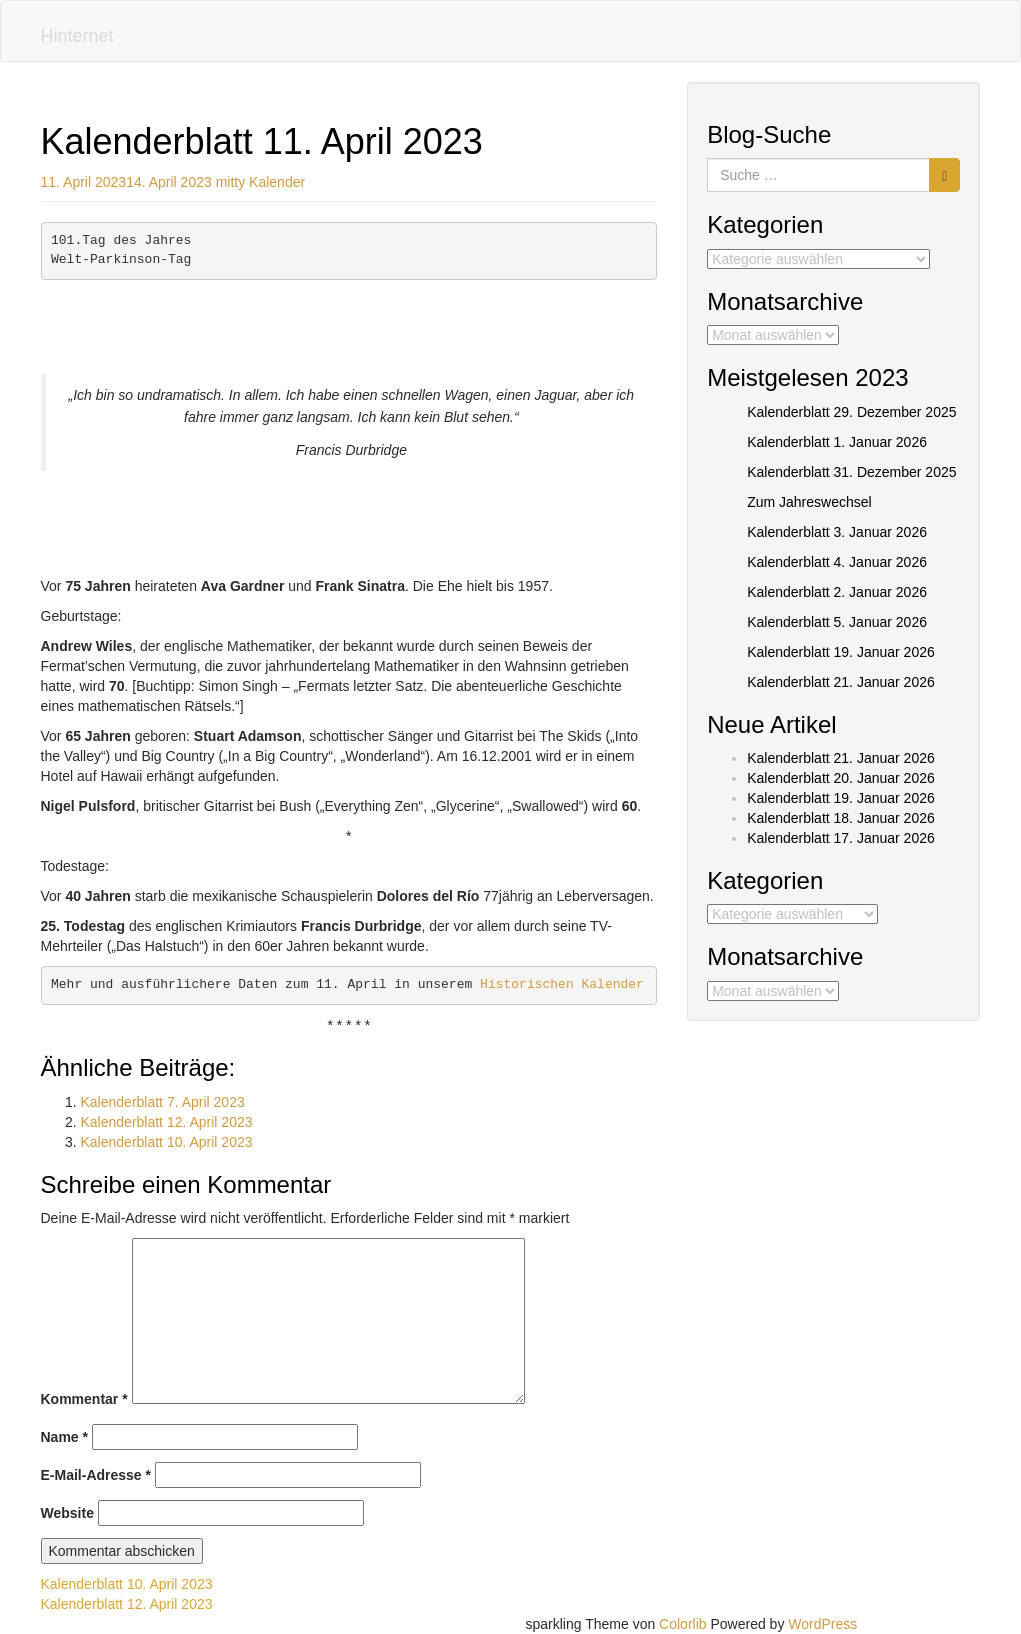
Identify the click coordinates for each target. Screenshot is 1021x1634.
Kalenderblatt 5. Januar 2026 (837, 622)
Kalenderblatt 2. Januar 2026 (837, 592)
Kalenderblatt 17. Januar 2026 (841, 838)
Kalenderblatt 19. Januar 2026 (841, 652)
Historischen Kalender (562, 984)
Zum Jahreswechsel (809, 502)
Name (64, 1437)
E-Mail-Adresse (96, 1475)
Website (67, 1513)
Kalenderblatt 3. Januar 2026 (837, 532)
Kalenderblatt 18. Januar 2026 (841, 818)
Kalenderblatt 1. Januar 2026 (837, 442)
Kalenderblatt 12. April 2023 (167, 1122)
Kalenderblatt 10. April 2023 (167, 1142)
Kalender (277, 182)
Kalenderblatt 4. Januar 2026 (837, 562)
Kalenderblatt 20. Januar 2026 (841, 778)
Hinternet (77, 36)
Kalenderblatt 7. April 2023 (163, 1102)
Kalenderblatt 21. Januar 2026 (841, 682)
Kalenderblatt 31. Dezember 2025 (851, 472)
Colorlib (682, 1624)
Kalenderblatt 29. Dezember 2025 (851, 412)
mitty (231, 182)
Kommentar (84, 1399)
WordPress (822, 1624)
